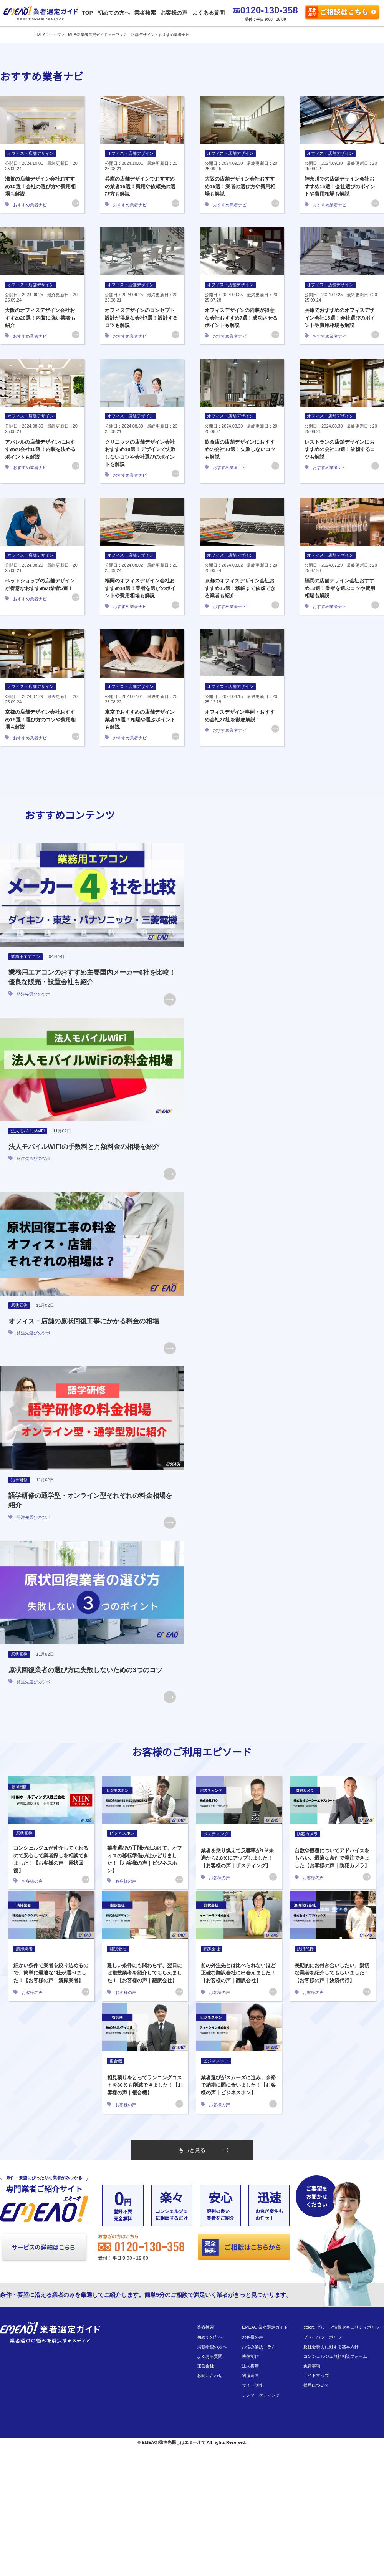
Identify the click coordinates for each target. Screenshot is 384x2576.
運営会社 (205, 2366)
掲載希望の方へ (212, 2346)
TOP (87, 13)
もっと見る (204, 2150)
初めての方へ (113, 13)
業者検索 (145, 13)
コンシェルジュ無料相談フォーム (335, 2356)
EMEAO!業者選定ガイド (265, 2327)
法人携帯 (250, 2366)
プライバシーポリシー (324, 2337)
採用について (316, 2385)
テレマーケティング (261, 2395)
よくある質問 (208, 13)
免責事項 (311, 2366)
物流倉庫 (250, 2375)
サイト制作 (252, 2385)
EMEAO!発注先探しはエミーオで (173, 2442)
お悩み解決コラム (259, 2346)
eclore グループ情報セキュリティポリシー (343, 2327)
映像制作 (250, 2356)
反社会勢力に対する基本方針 (330, 2346)
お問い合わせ (209, 2375)
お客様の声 (174, 13)
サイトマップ (316, 2375)
